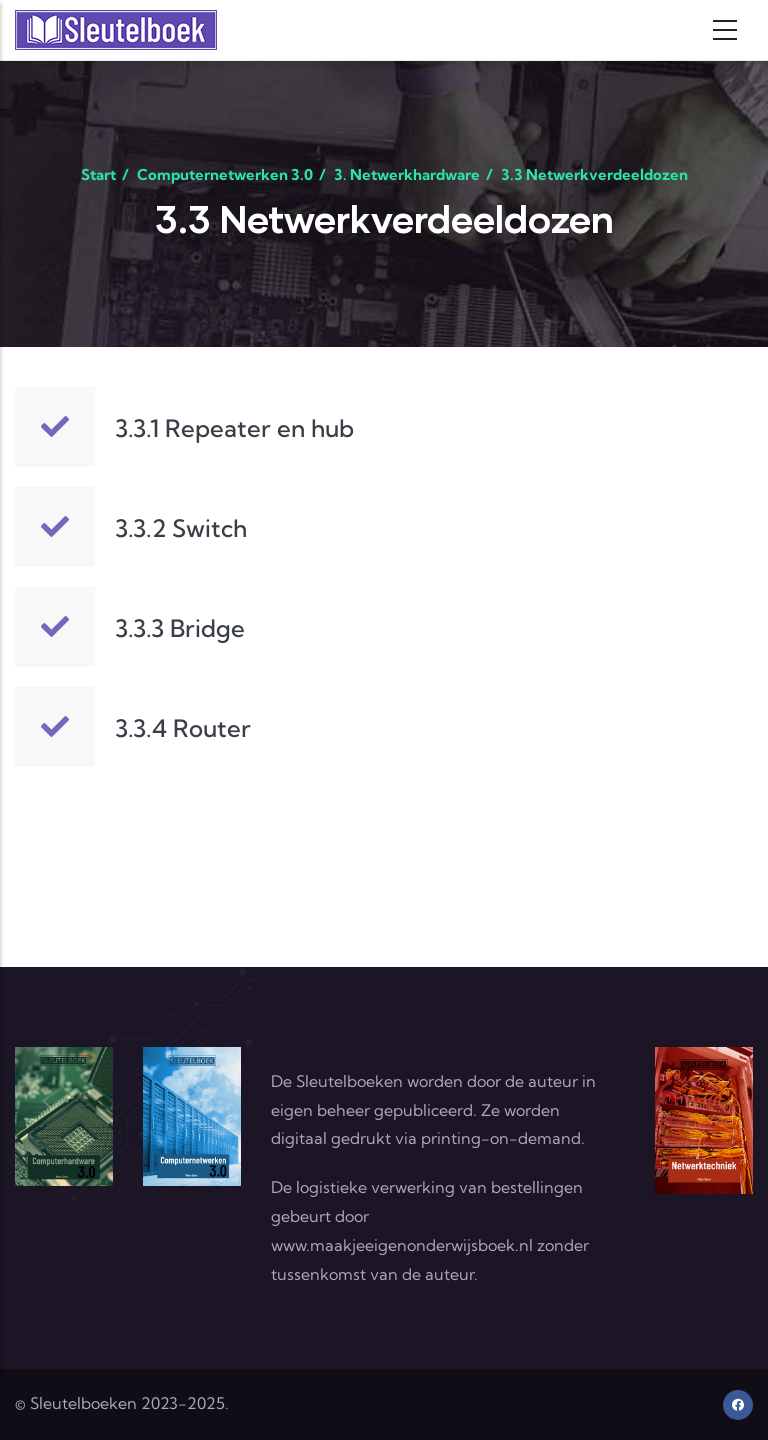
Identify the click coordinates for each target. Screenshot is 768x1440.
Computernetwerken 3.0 (225, 174)
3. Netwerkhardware (407, 174)
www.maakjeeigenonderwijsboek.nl (402, 1245)
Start (98, 174)
